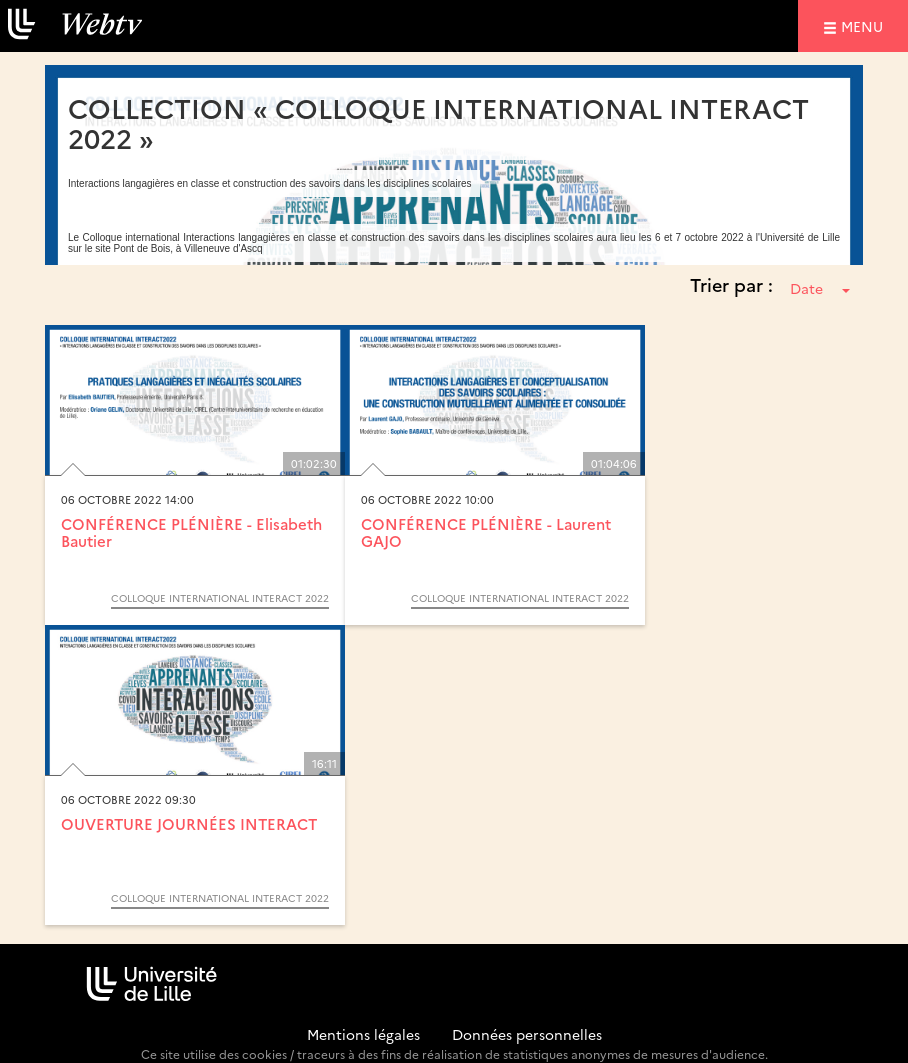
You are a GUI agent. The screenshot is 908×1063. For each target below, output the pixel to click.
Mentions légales (363, 1034)
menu (865, 25)
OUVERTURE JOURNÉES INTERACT (189, 823)
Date (820, 288)
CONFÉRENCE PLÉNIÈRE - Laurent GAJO (486, 532)
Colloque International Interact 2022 (220, 598)
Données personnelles (527, 1034)
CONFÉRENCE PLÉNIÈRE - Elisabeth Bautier (191, 532)
